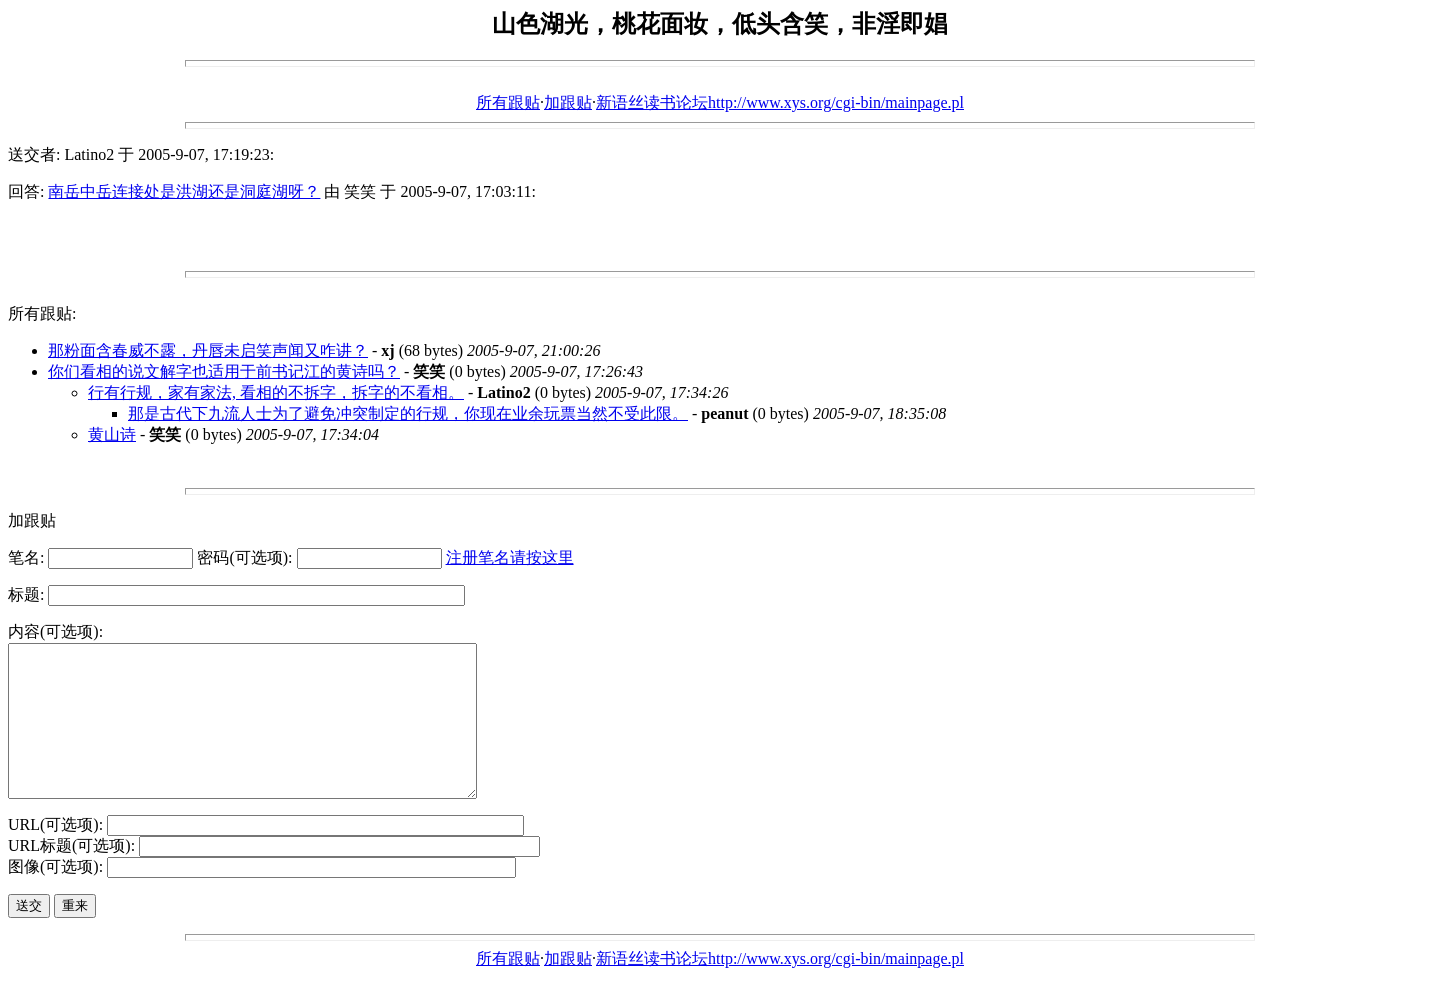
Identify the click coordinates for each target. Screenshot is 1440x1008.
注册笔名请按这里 (510, 557)
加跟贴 (568, 102)
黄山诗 (112, 434)
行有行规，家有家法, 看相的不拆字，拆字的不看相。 (276, 392)
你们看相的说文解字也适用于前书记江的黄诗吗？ (224, 371)
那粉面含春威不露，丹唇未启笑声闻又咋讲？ (208, 350)
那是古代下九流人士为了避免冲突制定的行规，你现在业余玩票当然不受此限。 (408, 413)
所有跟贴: (42, 313)
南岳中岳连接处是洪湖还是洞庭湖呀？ (184, 191)
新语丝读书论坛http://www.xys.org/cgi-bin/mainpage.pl (780, 102)
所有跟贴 (508, 102)
